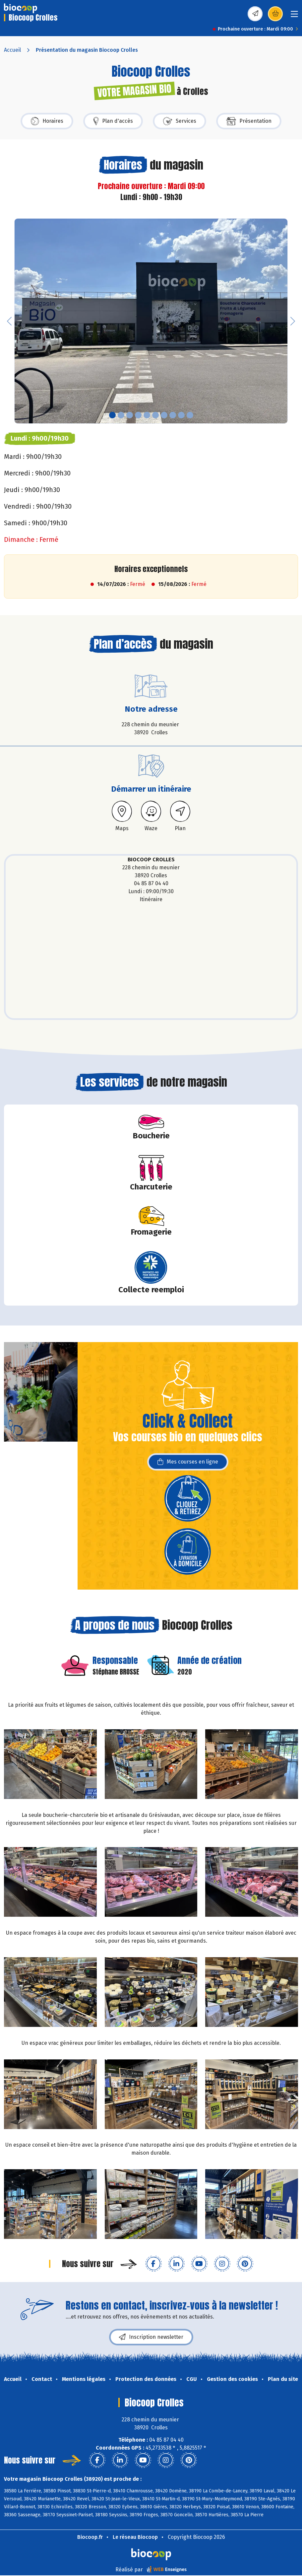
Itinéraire (151, 899)
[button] (9, 321)
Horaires (46, 121)
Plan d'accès (113, 121)
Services (179, 121)
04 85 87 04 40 (151, 883)
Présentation (249, 121)
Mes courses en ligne (187, 1462)
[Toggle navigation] (294, 16)
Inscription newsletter (151, 2337)
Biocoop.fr (90, 2537)
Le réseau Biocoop (135, 2537)
